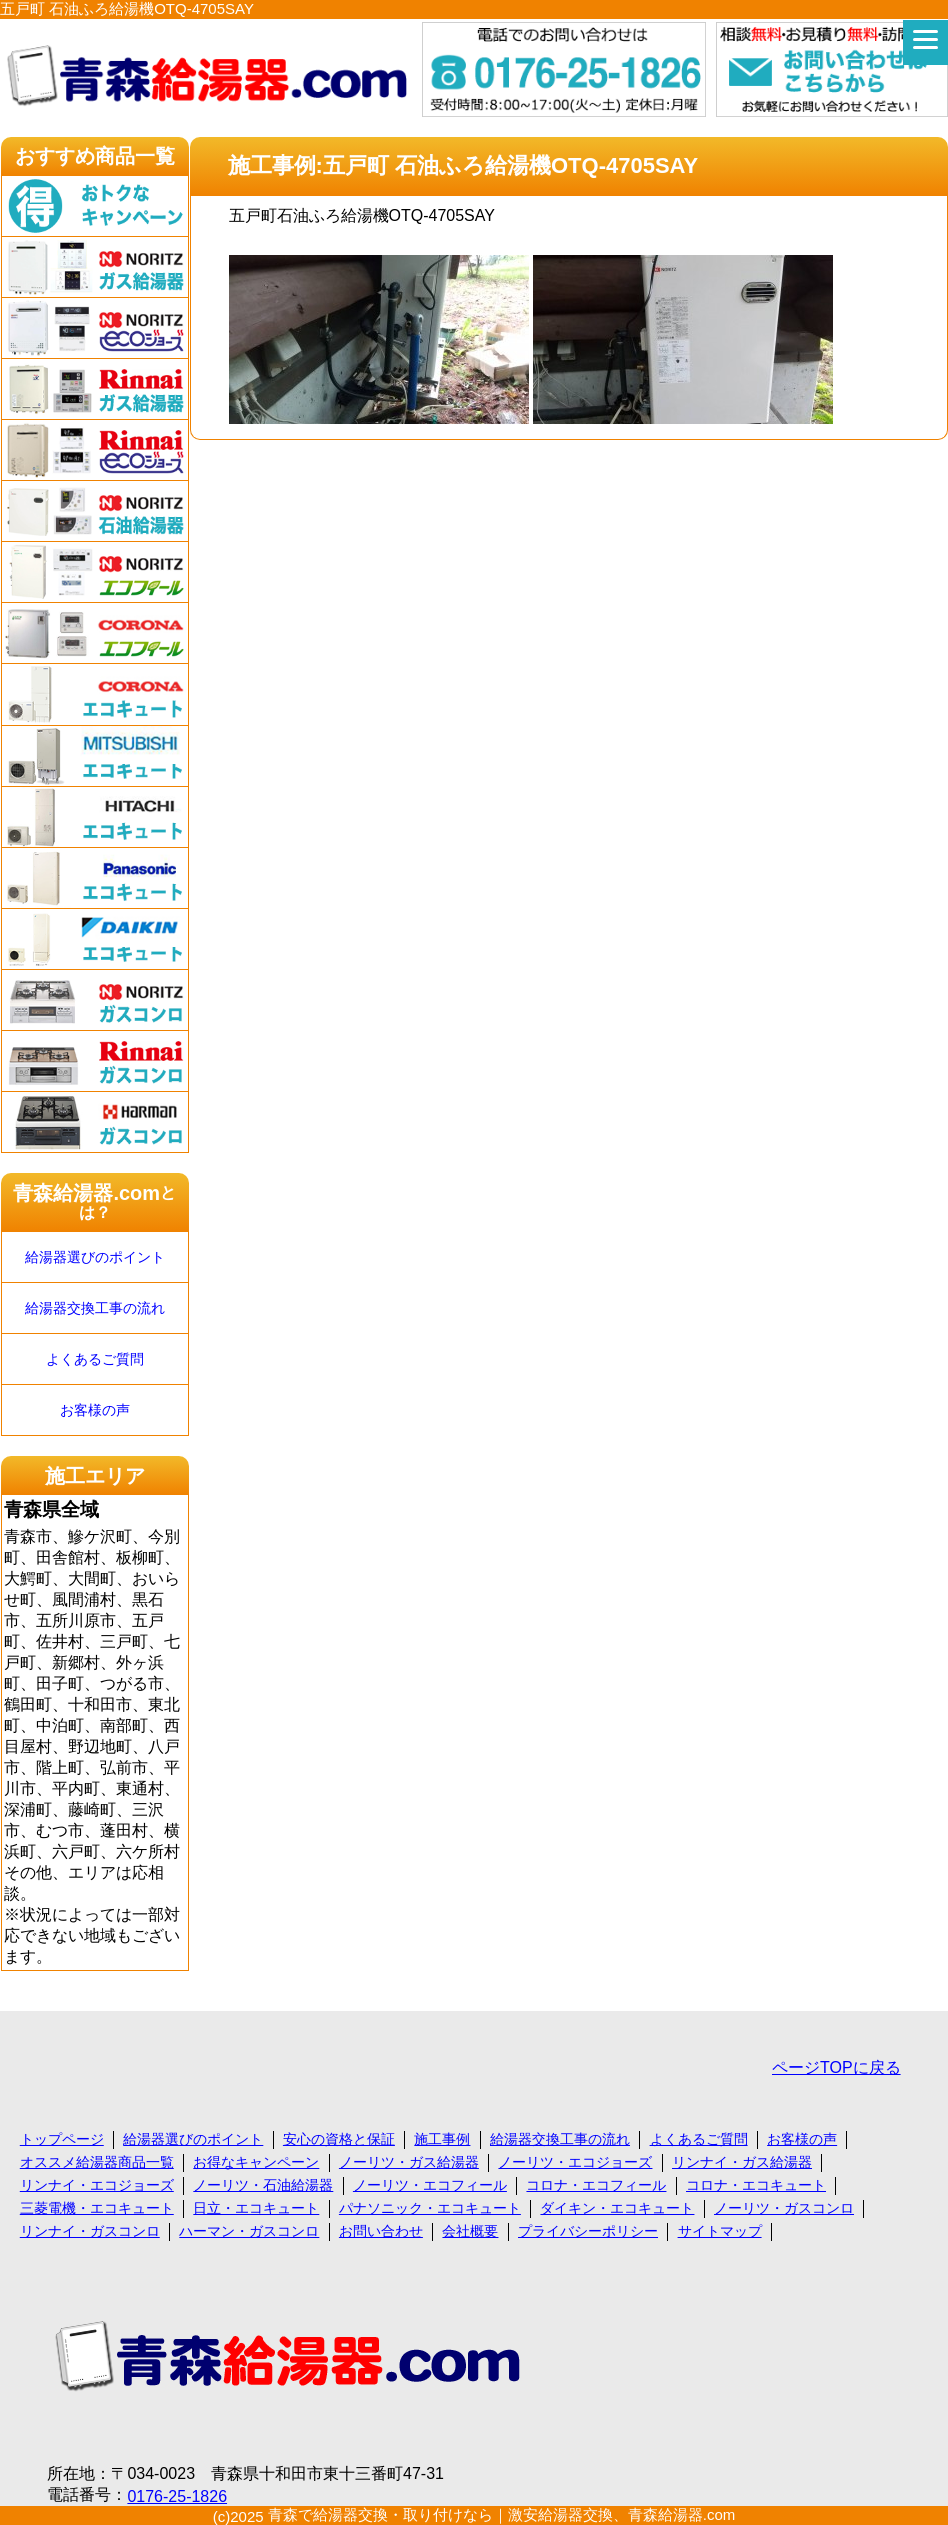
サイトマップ (720, 2231)
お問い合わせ (381, 2231)
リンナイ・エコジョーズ (97, 2185)
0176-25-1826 (177, 2496)
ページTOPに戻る (836, 2067)
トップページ (62, 2139)
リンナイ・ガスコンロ (90, 2231)
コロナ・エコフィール (596, 2185)
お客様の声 (95, 1410)
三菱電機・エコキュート (97, 2208)
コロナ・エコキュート (756, 2185)
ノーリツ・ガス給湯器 (409, 2162)
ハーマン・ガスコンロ (249, 2231)
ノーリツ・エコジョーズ (575, 2162)
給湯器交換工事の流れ (95, 1308)
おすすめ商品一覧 (95, 156)
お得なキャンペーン (256, 2162)
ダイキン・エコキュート (617, 2208)
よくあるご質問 (95, 1359)
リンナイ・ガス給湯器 (742, 2162)
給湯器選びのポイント (95, 1257)
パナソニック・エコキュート (430, 2208)
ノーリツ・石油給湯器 (263, 2185)
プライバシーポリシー (588, 2231)
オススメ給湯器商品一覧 (97, 2162)
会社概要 (470, 2231)
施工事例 (442, 2139)
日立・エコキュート (256, 2208)
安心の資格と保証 (339, 2139)
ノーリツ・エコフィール (430, 2185)
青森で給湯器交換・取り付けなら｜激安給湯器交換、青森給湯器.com (502, 2514)
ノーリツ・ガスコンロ (784, 2208)
